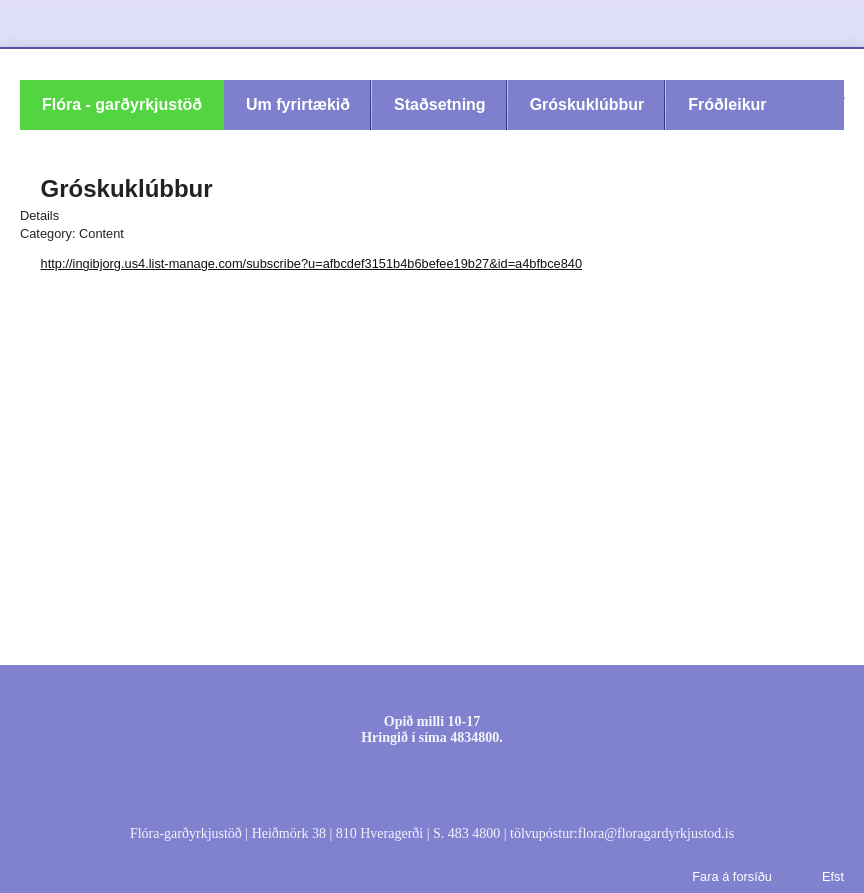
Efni (471, 687)
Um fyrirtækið (298, 104)
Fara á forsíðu (732, 876)
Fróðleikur (727, 104)
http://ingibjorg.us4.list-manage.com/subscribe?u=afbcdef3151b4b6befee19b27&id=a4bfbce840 (311, 263)
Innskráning (411, 687)
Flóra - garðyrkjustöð (122, 104)
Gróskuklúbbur (587, 104)
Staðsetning (440, 104)
